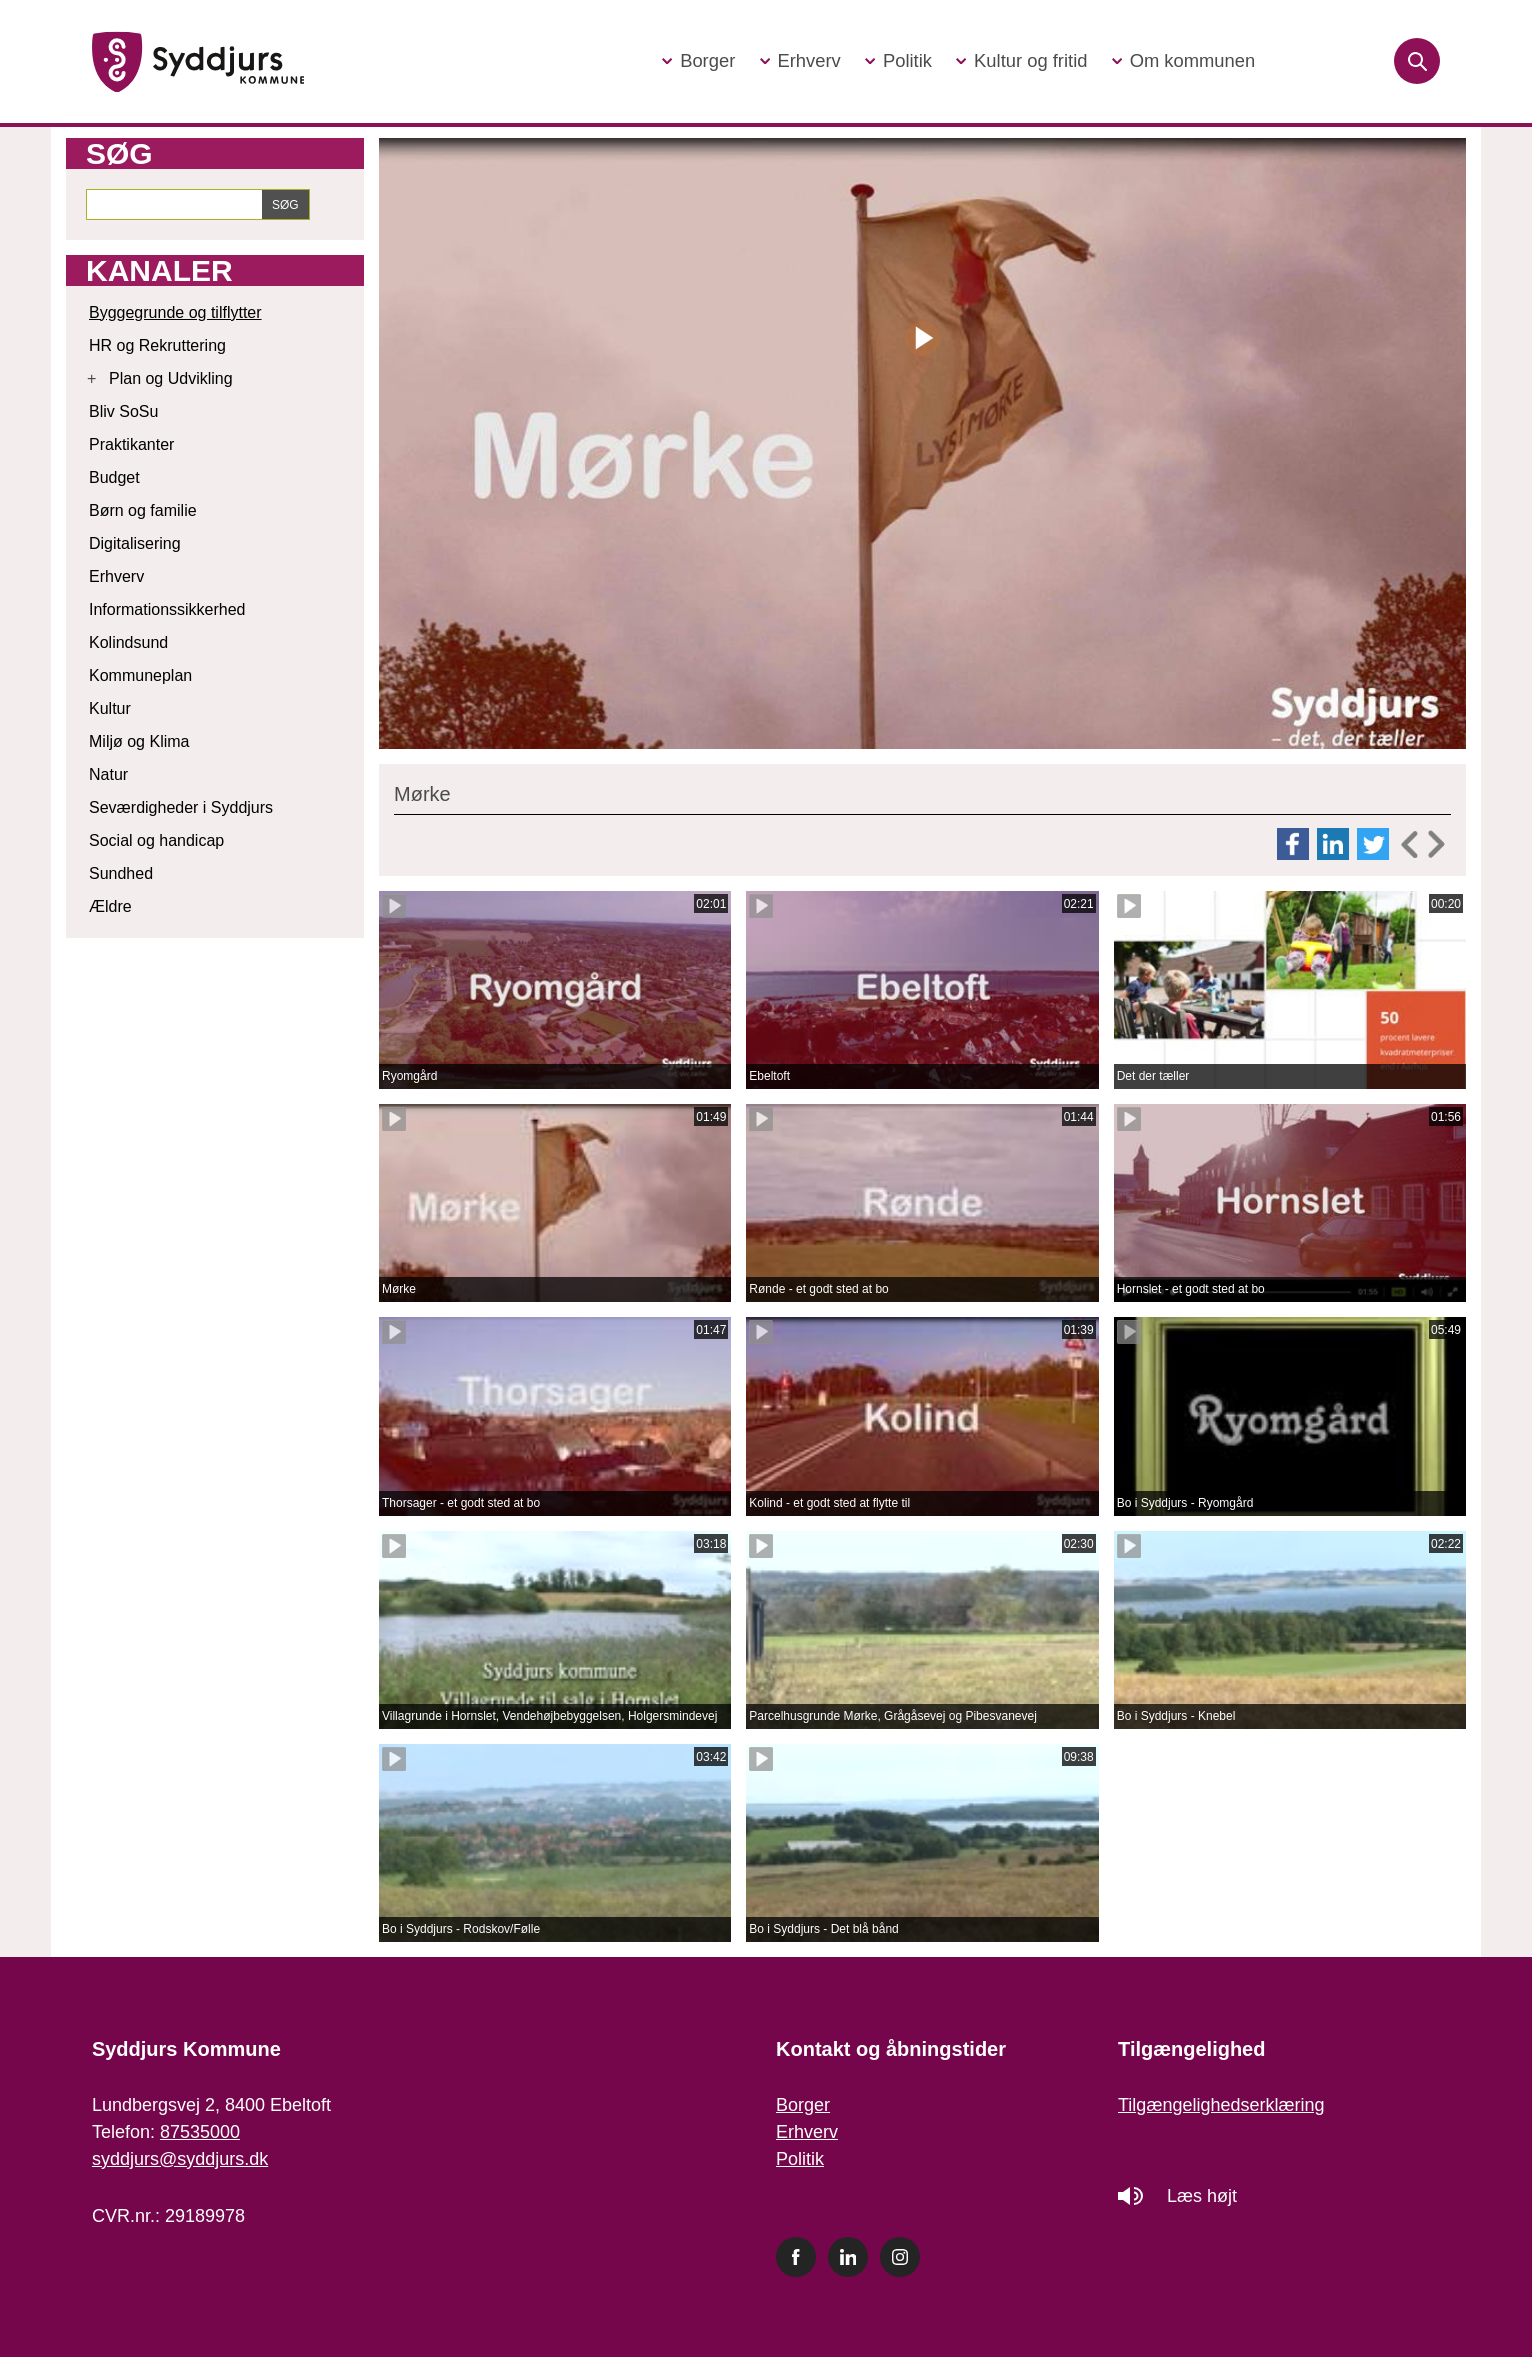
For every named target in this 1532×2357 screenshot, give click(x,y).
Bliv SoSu (123, 411)
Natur (108, 774)
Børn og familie (143, 510)
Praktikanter (131, 444)
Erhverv (116, 576)
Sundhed (121, 873)
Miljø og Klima (139, 741)
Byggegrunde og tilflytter (175, 312)
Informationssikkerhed (167, 609)
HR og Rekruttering (157, 345)
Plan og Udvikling (171, 378)
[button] (698, 61)
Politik (800, 2159)
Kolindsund (128, 642)
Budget (114, 477)
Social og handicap (156, 840)
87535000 (200, 2132)
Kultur (110, 708)
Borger (803, 2105)
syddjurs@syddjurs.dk (180, 2159)
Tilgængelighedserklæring (1221, 2105)
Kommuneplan (140, 675)
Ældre (110, 906)
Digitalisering (135, 543)
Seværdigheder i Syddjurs (181, 807)
